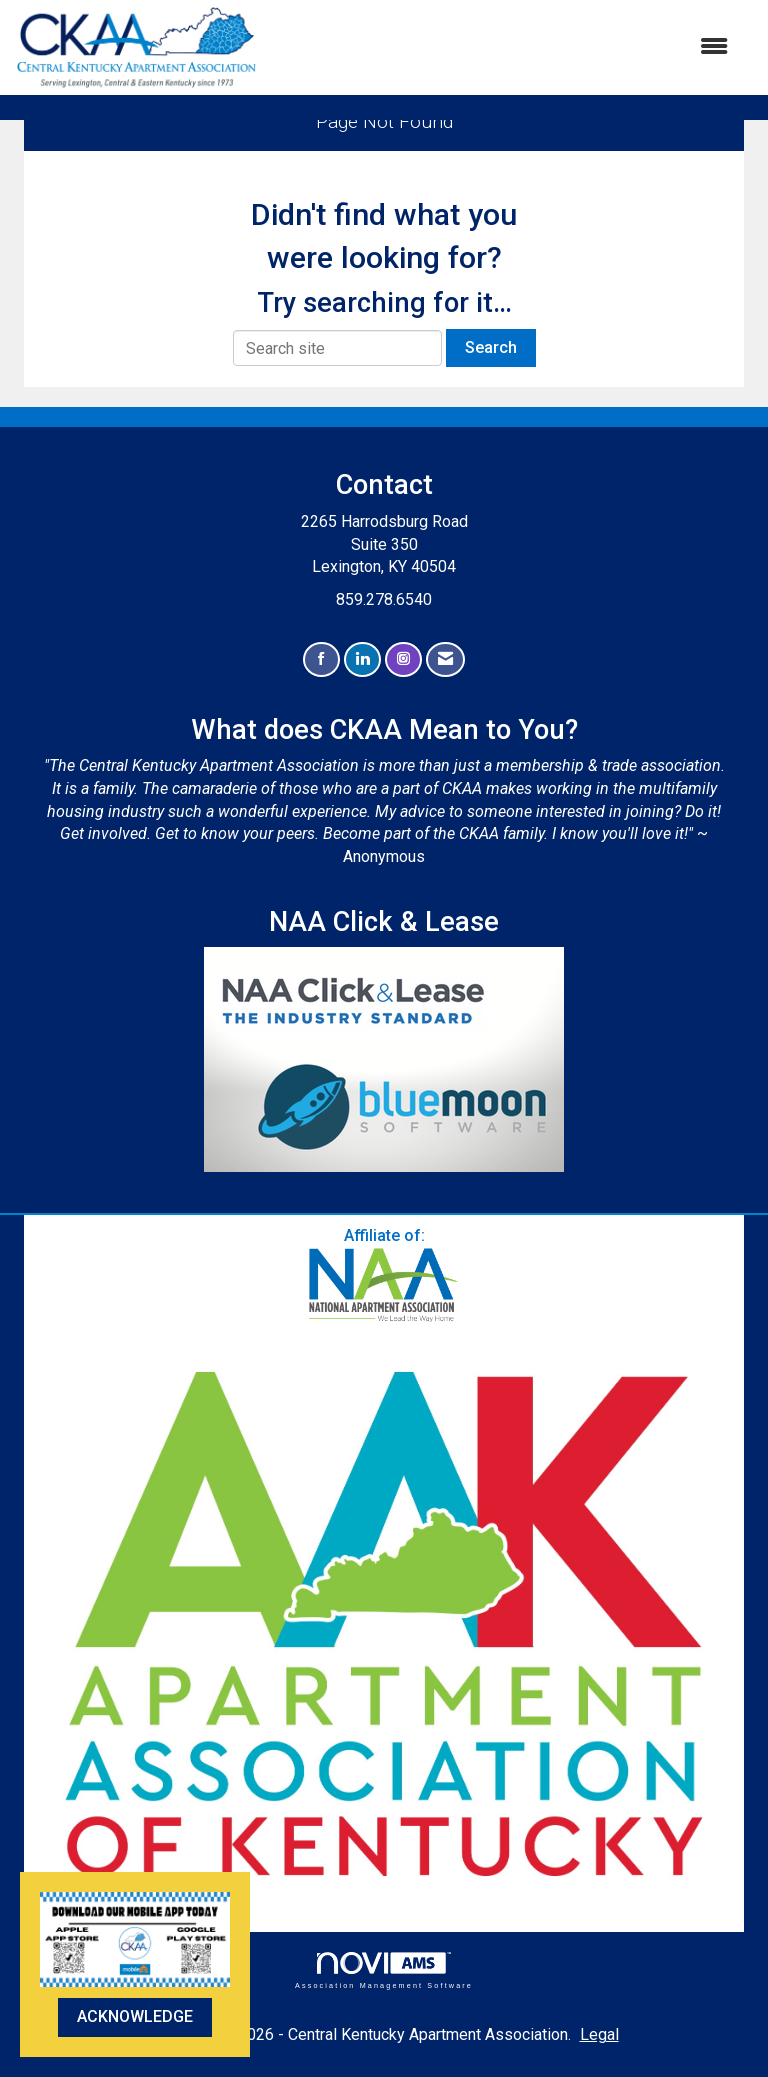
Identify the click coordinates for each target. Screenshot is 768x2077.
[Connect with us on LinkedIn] (362, 659)
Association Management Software (384, 1970)
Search (491, 347)
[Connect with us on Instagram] (403, 659)
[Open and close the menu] (503, 47)
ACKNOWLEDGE (135, 2016)
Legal (599, 2034)
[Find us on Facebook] (321, 659)
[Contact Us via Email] (445, 659)
